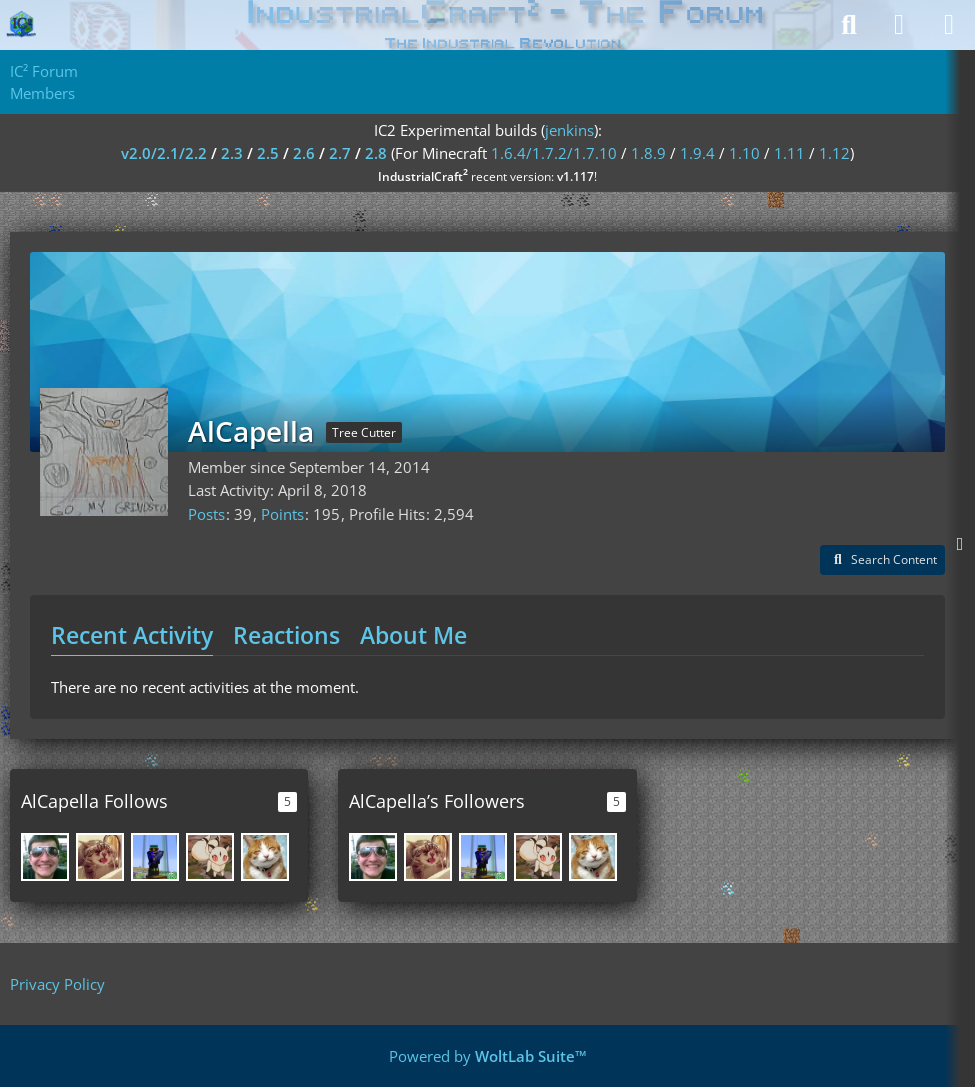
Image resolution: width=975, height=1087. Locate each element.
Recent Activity (132, 635)
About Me (413, 635)
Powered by (488, 1056)
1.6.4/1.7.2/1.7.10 (554, 153)
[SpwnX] (265, 857)
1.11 (789, 153)
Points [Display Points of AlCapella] (282, 514)
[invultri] (210, 857)
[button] (882, 560)
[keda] (155, 857)
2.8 (376, 153)
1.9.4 (697, 153)
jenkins (569, 130)
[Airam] (100, 857)
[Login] (899, 25)
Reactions (286, 635)
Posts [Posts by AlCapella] (206, 514)
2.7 (340, 153)
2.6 (304, 153)
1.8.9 (648, 153)
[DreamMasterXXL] (45, 857)
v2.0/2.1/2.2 (164, 153)
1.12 (834, 153)
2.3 (232, 153)
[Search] (849, 25)
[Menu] (949, 25)
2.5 (268, 153)
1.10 (744, 153)
